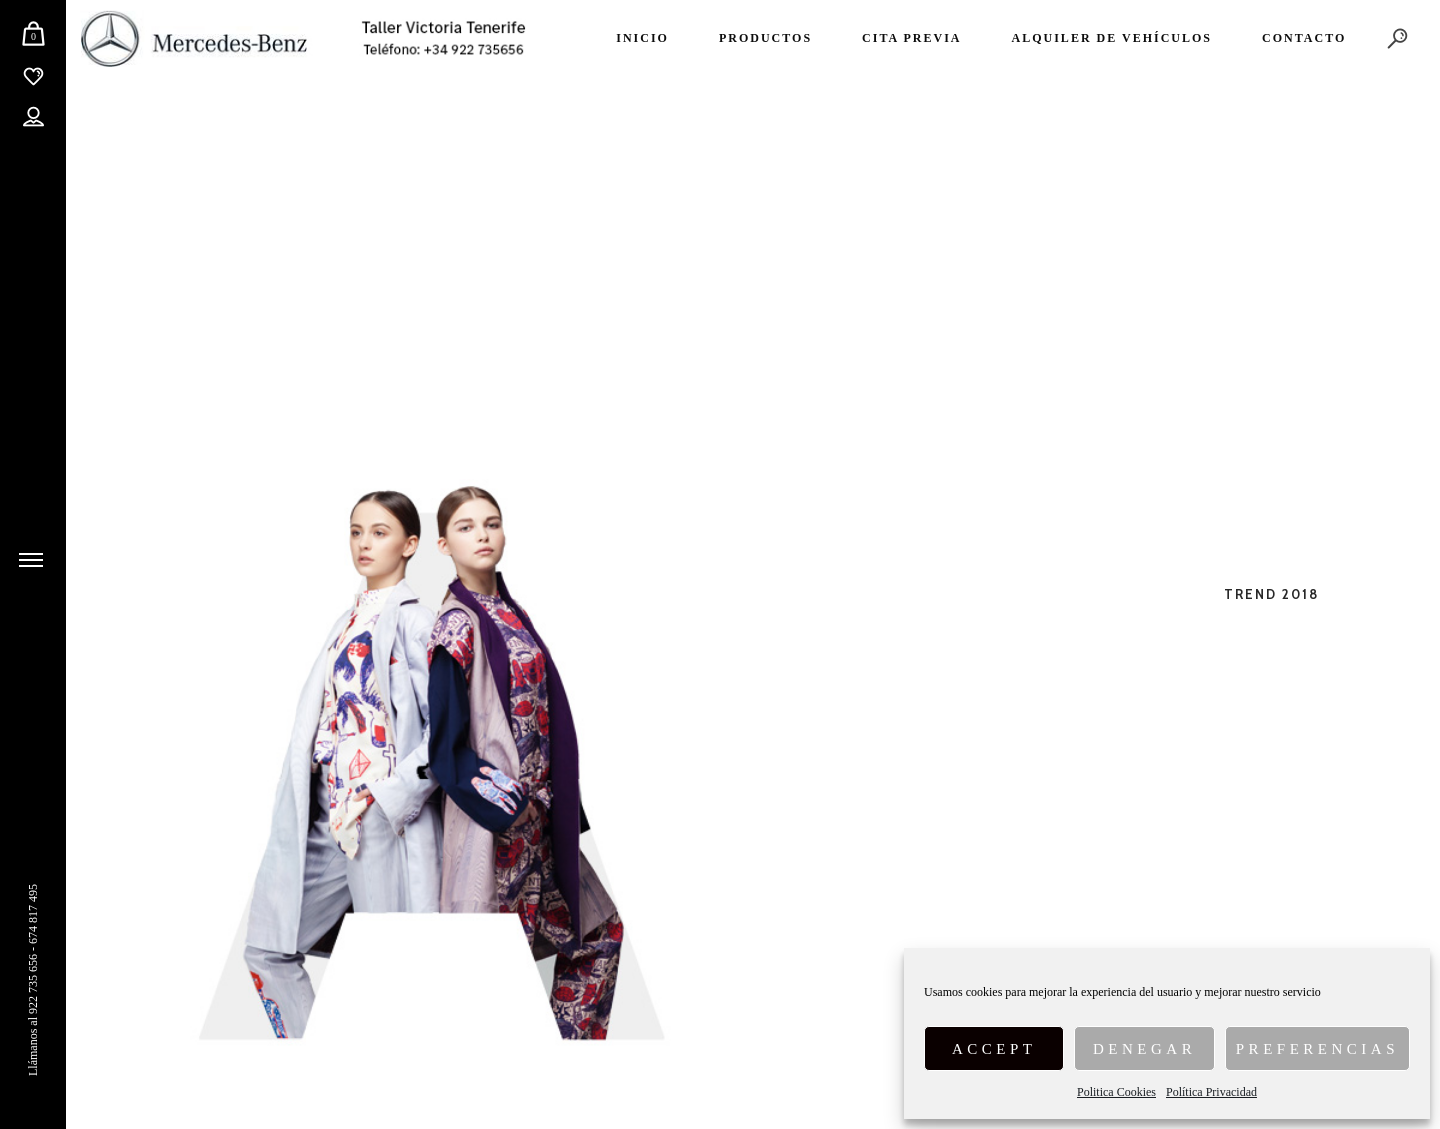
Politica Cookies (1116, 1092)
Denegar (1144, 1049)
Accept (994, 1049)
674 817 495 (33, 914)
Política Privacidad (1211, 1092)
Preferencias (1317, 1049)
